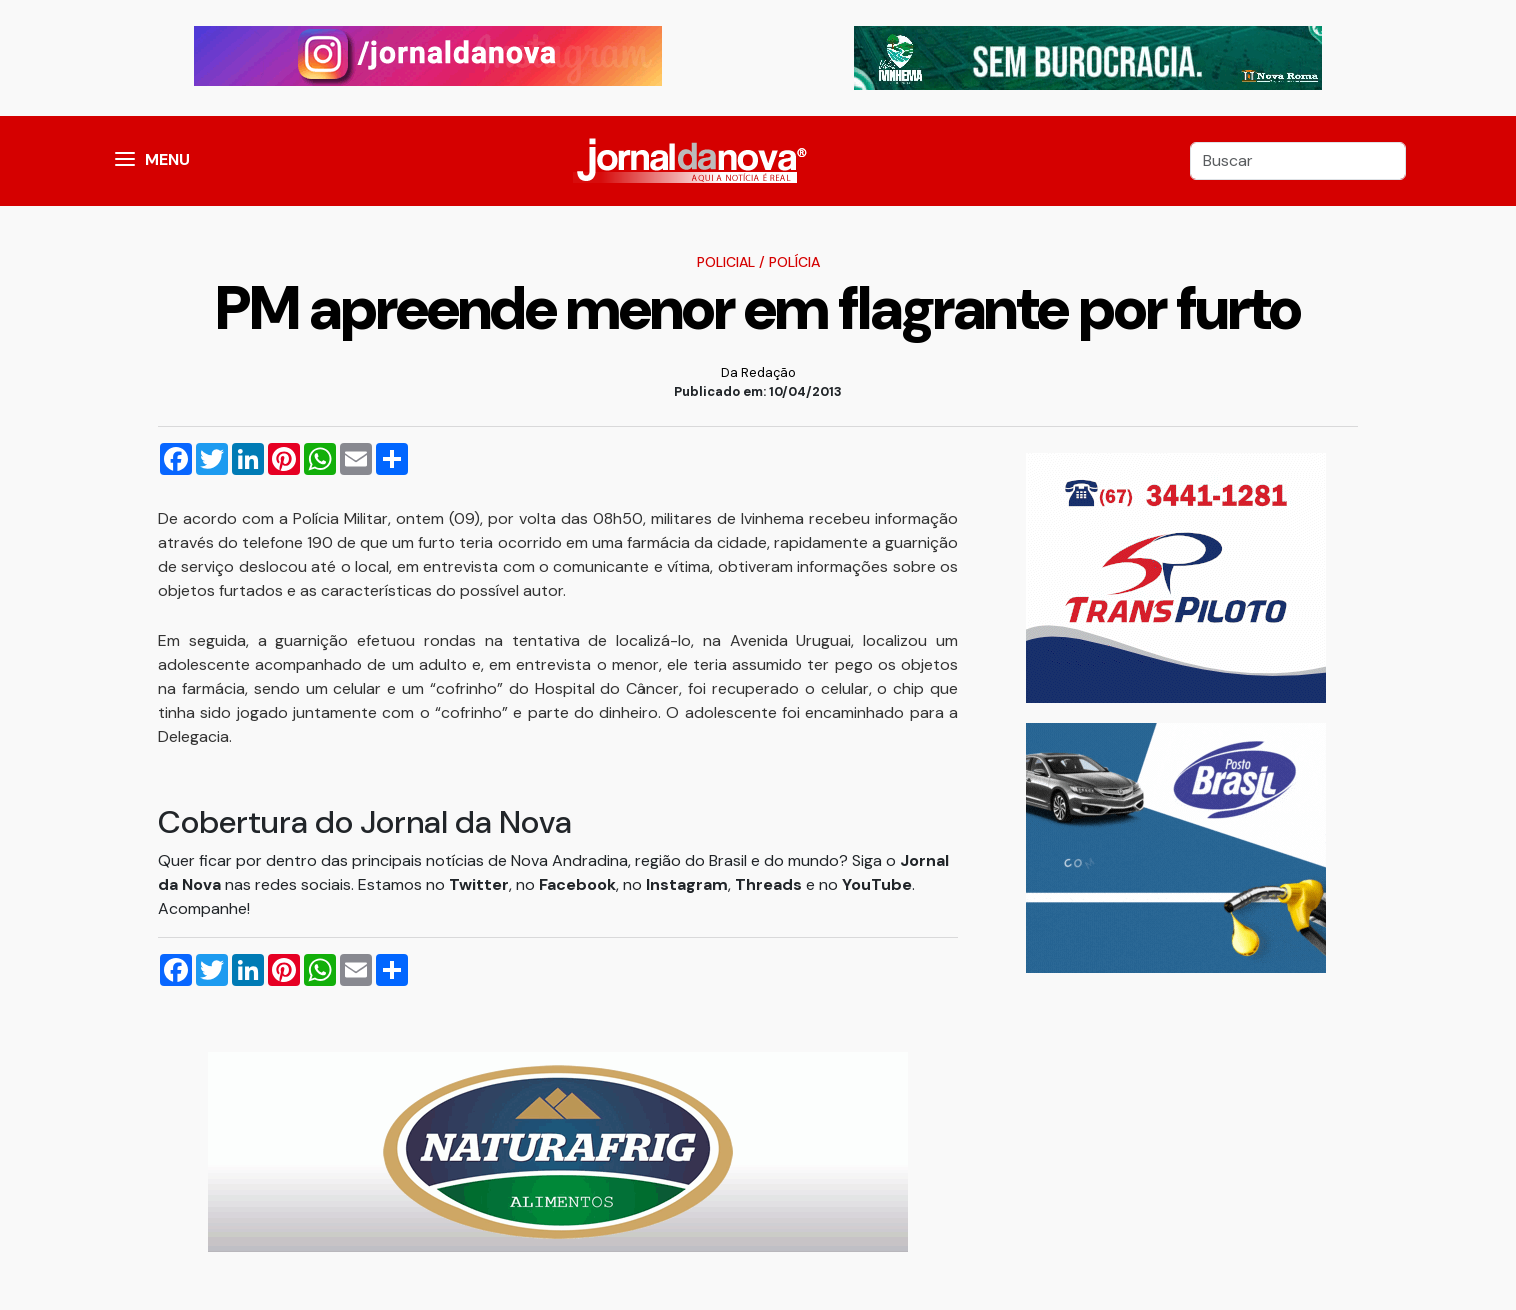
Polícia (794, 262)
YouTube (877, 884)
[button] (125, 161)
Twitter (479, 884)
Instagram (687, 884)
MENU (167, 159)
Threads (770, 884)
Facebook (577, 884)
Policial (726, 262)
